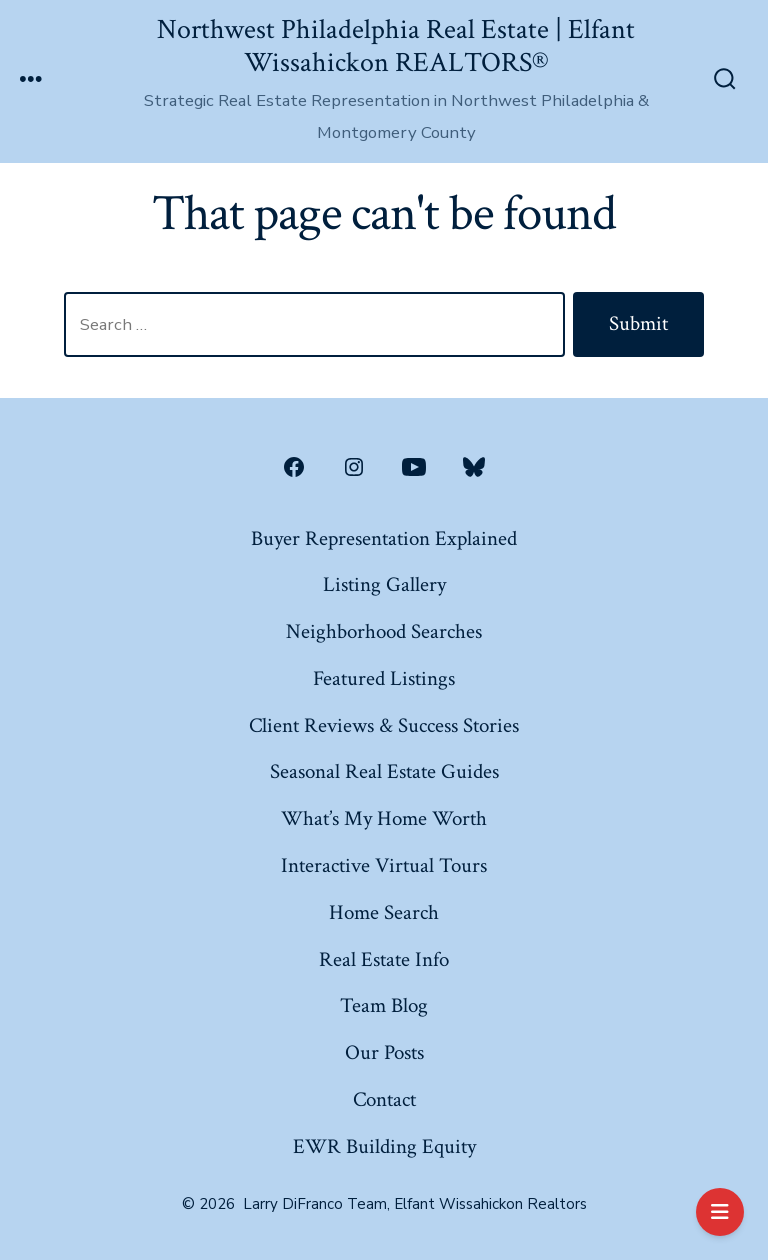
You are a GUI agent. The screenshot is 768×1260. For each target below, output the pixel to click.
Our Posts (384, 1052)
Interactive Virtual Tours (384, 865)
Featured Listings (384, 678)
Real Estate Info (384, 959)
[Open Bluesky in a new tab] (474, 467)
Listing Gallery (384, 584)
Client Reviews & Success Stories (384, 725)
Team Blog (384, 1005)
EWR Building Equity (384, 1146)
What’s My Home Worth (384, 818)
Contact (384, 1099)
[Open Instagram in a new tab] (354, 467)
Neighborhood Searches (384, 631)
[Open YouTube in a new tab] (414, 467)
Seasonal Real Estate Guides (384, 771)
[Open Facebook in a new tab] (294, 467)
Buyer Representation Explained (384, 538)
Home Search (384, 912)
